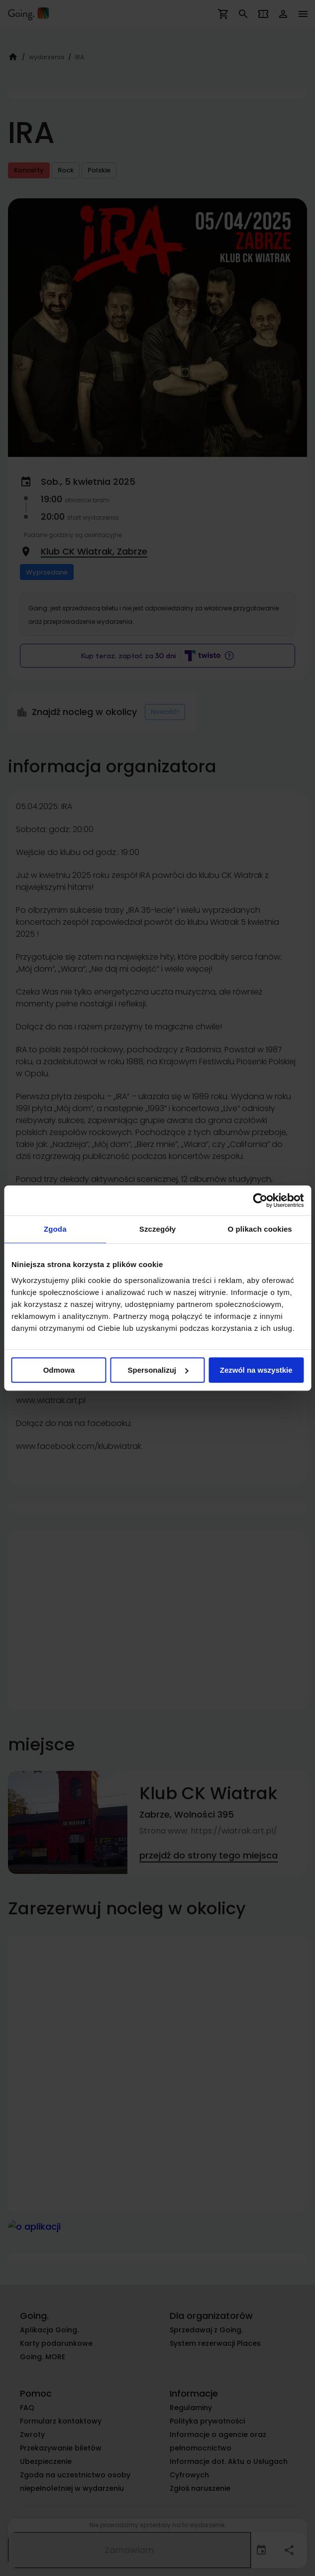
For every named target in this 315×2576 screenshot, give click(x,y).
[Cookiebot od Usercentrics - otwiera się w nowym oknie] (260, 1200)
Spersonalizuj (157, 1370)
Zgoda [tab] (55, 1229)
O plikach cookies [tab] (260, 1229)
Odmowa (59, 1370)
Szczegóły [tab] (157, 1229)
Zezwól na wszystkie (256, 1370)
